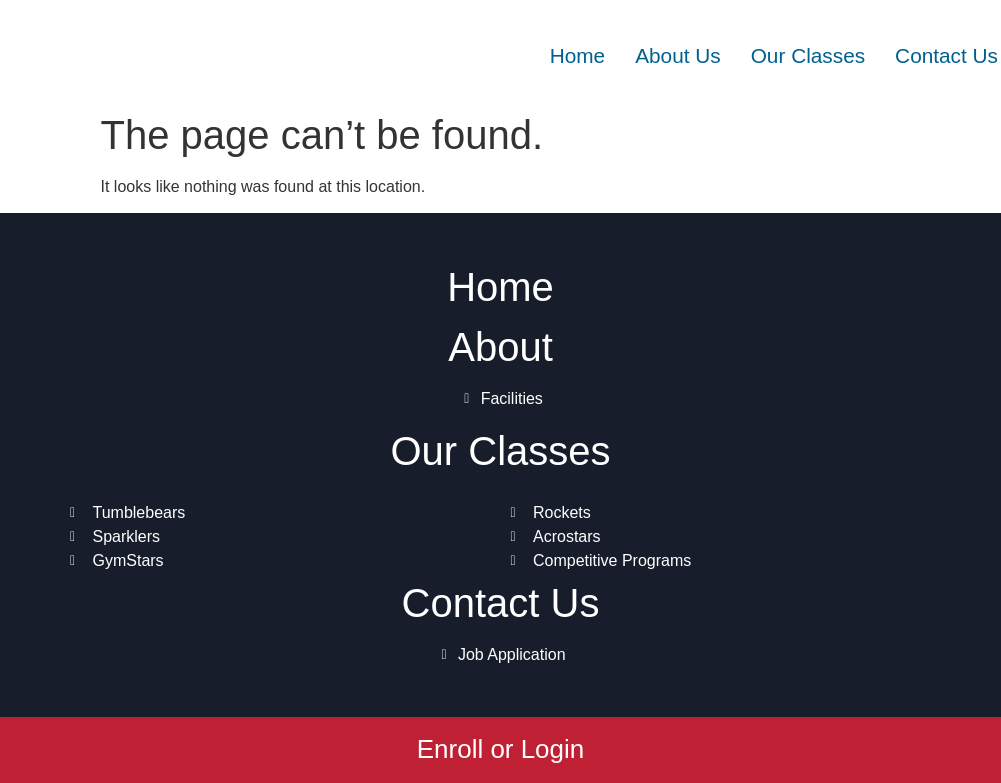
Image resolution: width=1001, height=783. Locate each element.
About (500, 347)
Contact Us (946, 55)
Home (577, 55)
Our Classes (808, 55)
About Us (678, 55)
